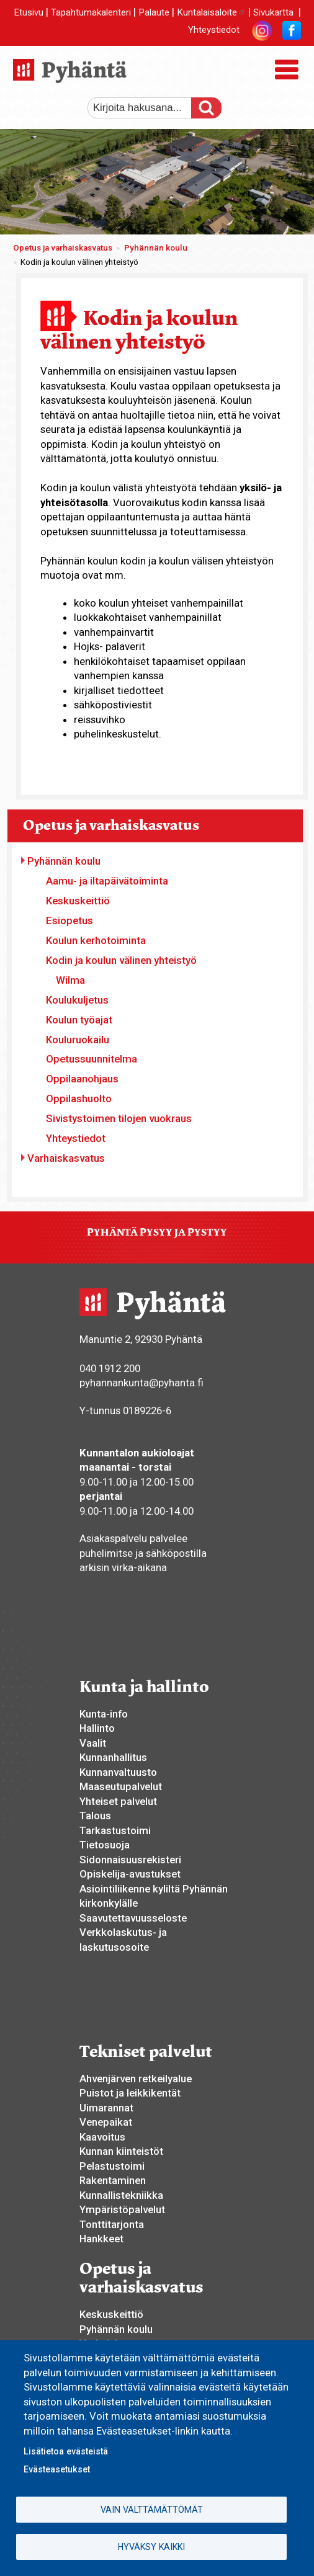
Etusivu (28, 12)
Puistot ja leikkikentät (130, 2093)
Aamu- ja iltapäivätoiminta (107, 881)
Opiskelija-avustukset (130, 1874)
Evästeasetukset (57, 2469)
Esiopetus (69, 920)
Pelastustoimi (112, 2166)
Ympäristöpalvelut (122, 2209)
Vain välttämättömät (152, 2510)
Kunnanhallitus (113, 1757)
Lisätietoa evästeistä (66, 2451)
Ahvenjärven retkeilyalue (135, 2078)
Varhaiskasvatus (66, 1158)
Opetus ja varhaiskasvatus (62, 247)
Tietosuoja (104, 1844)
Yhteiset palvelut (118, 1801)
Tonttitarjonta (111, 2224)
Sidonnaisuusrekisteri (130, 1859)
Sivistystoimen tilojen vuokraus (119, 1118)
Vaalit (92, 1743)
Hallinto (97, 1728)
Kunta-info (103, 1714)
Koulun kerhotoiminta (96, 940)
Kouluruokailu (77, 1039)
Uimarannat (106, 2107)
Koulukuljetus (77, 1000)
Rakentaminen (112, 2180)
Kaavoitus (102, 2137)
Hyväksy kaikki (151, 2547)
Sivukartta (273, 12)
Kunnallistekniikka (121, 2195)
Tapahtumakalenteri (91, 12)
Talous (95, 1815)
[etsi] (146, 107)
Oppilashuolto (79, 1098)
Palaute (153, 12)
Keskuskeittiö (78, 900)
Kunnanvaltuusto (118, 1772)
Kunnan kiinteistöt (121, 2151)
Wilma (70, 980)
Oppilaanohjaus (82, 1078)
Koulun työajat (79, 1020)
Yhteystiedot (214, 29)
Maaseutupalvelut (120, 1786)
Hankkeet (101, 2238)
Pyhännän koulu (155, 247)
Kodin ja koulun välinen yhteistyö (121, 960)
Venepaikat (105, 2122)
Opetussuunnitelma (91, 1059)
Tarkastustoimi (115, 1830)
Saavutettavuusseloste (133, 1918)
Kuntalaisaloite (211, 12)
